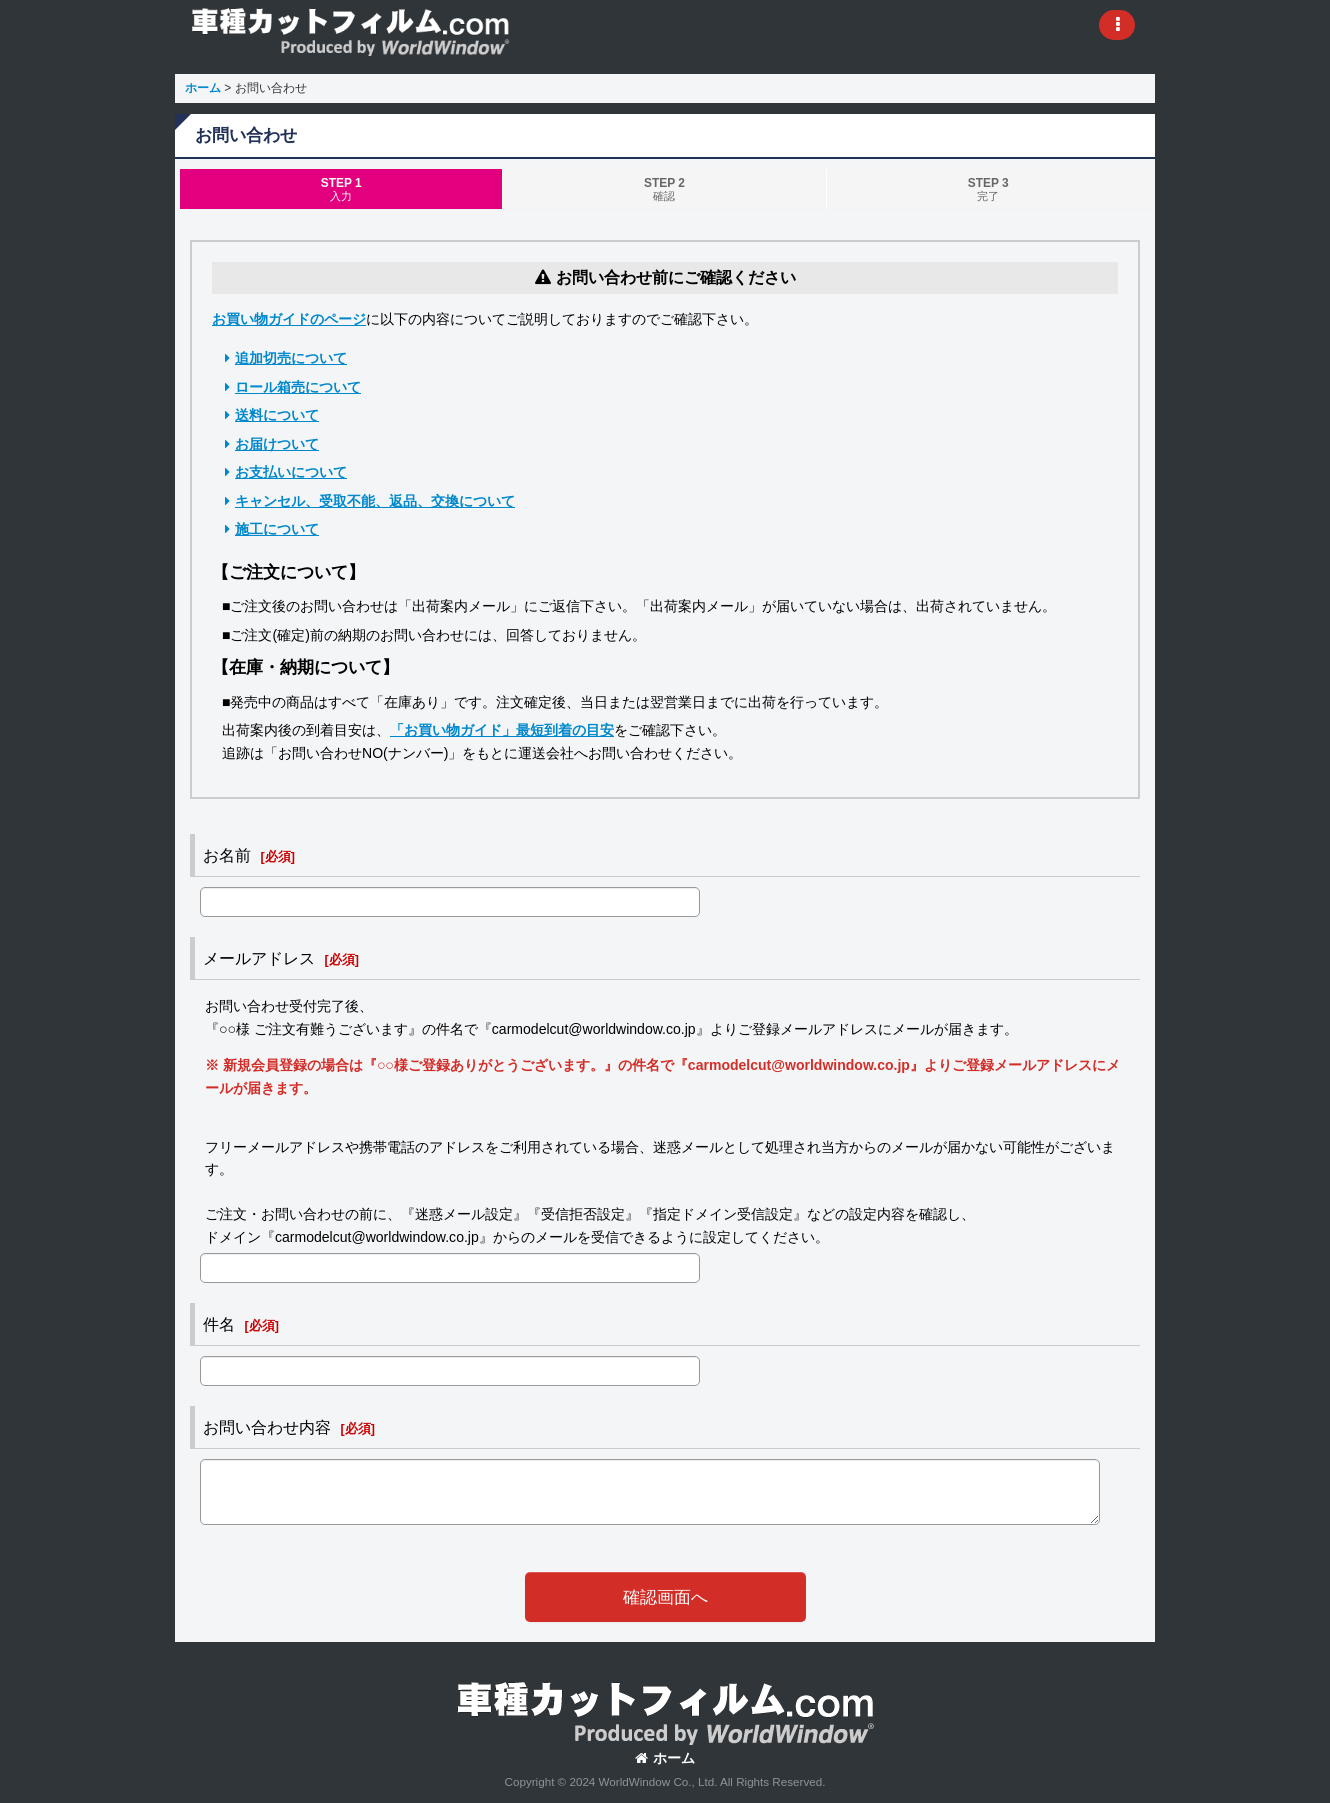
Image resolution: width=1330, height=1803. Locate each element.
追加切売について (291, 358)
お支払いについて (291, 472)
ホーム (665, 1758)
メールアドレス (259, 958)
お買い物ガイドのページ (289, 319)
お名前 (227, 855)
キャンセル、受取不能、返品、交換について (375, 501)
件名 (219, 1324)
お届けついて (277, 444)
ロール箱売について (298, 387)
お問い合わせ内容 (267, 1427)
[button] (1117, 25)
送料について (277, 415)
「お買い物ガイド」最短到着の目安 (502, 730)
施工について (277, 529)
